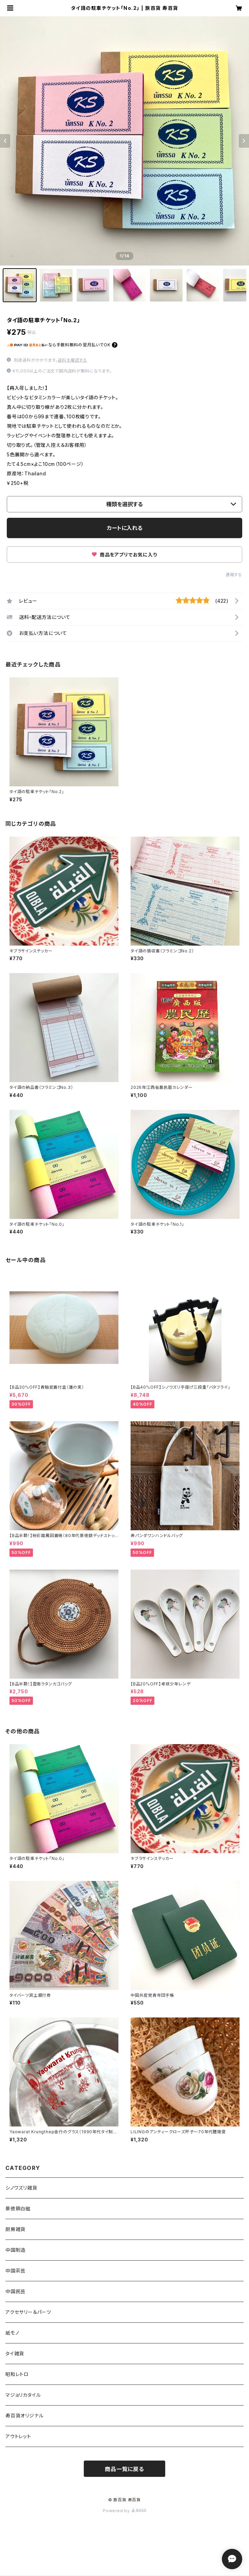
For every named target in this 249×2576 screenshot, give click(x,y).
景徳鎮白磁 (18, 2208)
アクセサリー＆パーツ (28, 2312)
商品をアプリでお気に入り (124, 555)
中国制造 (15, 2250)
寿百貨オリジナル (24, 2415)
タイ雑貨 (14, 2353)
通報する (234, 574)
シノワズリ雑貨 (21, 2188)
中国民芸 (15, 2291)
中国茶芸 (15, 2270)
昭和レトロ (17, 2374)
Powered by (124, 2510)
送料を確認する (72, 360)
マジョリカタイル (23, 2395)
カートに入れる (124, 528)
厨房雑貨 (15, 2229)
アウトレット (18, 2436)
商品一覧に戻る (124, 2469)
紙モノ (12, 2333)
